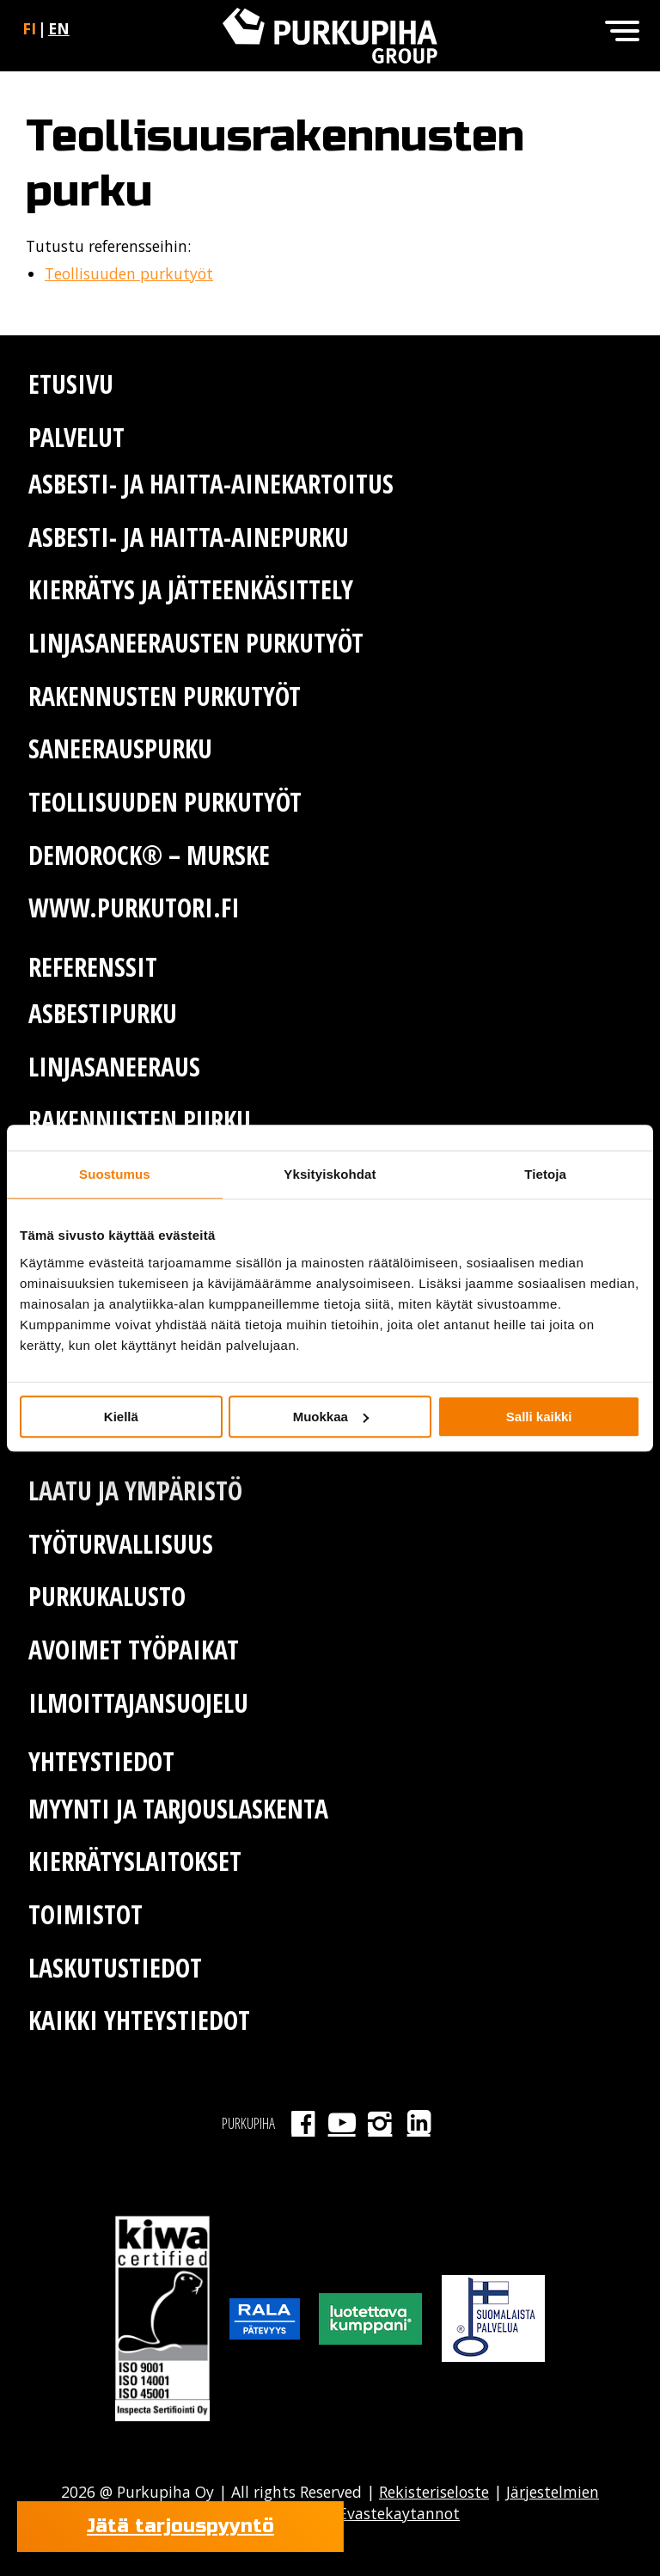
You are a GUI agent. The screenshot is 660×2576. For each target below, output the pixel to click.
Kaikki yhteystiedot (139, 2020)
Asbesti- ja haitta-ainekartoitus (211, 483)
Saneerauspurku (120, 748)
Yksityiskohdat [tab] (330, 1174)
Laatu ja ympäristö (135, 1490)
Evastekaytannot (397, 2513)
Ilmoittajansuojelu (138, 1702)
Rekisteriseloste (434, 2491)
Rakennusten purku (139, 1120)
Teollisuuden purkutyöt (129, 273)
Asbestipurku (102, 1013)
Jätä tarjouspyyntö (180, 2526)
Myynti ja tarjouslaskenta (178, 1808)
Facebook (303, 2123)
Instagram (380, 2123)
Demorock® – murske (149, 855)
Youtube (341, 2123)
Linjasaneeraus (114, 1066)
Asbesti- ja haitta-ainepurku (188, 537)
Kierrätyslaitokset (134, 1861)
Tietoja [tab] (545, 1174)
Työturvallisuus (120, 1543)
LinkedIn (419, 2123)
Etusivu (70, 384)
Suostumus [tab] (114, 1174)
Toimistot (85, 1914)
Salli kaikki (539, 1416)
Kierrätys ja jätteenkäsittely (190, 589)
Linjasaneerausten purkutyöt (196, 642)
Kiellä (121, 1416)
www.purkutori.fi (134, 907)
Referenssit (92, 966)
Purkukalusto (107, 1596)
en (59, 28)
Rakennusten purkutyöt (164, 696)
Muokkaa (331, 1416)
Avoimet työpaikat (133, 1649)
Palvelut (76, 437)
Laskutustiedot (115, 1967)
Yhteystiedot (101, 1761)
